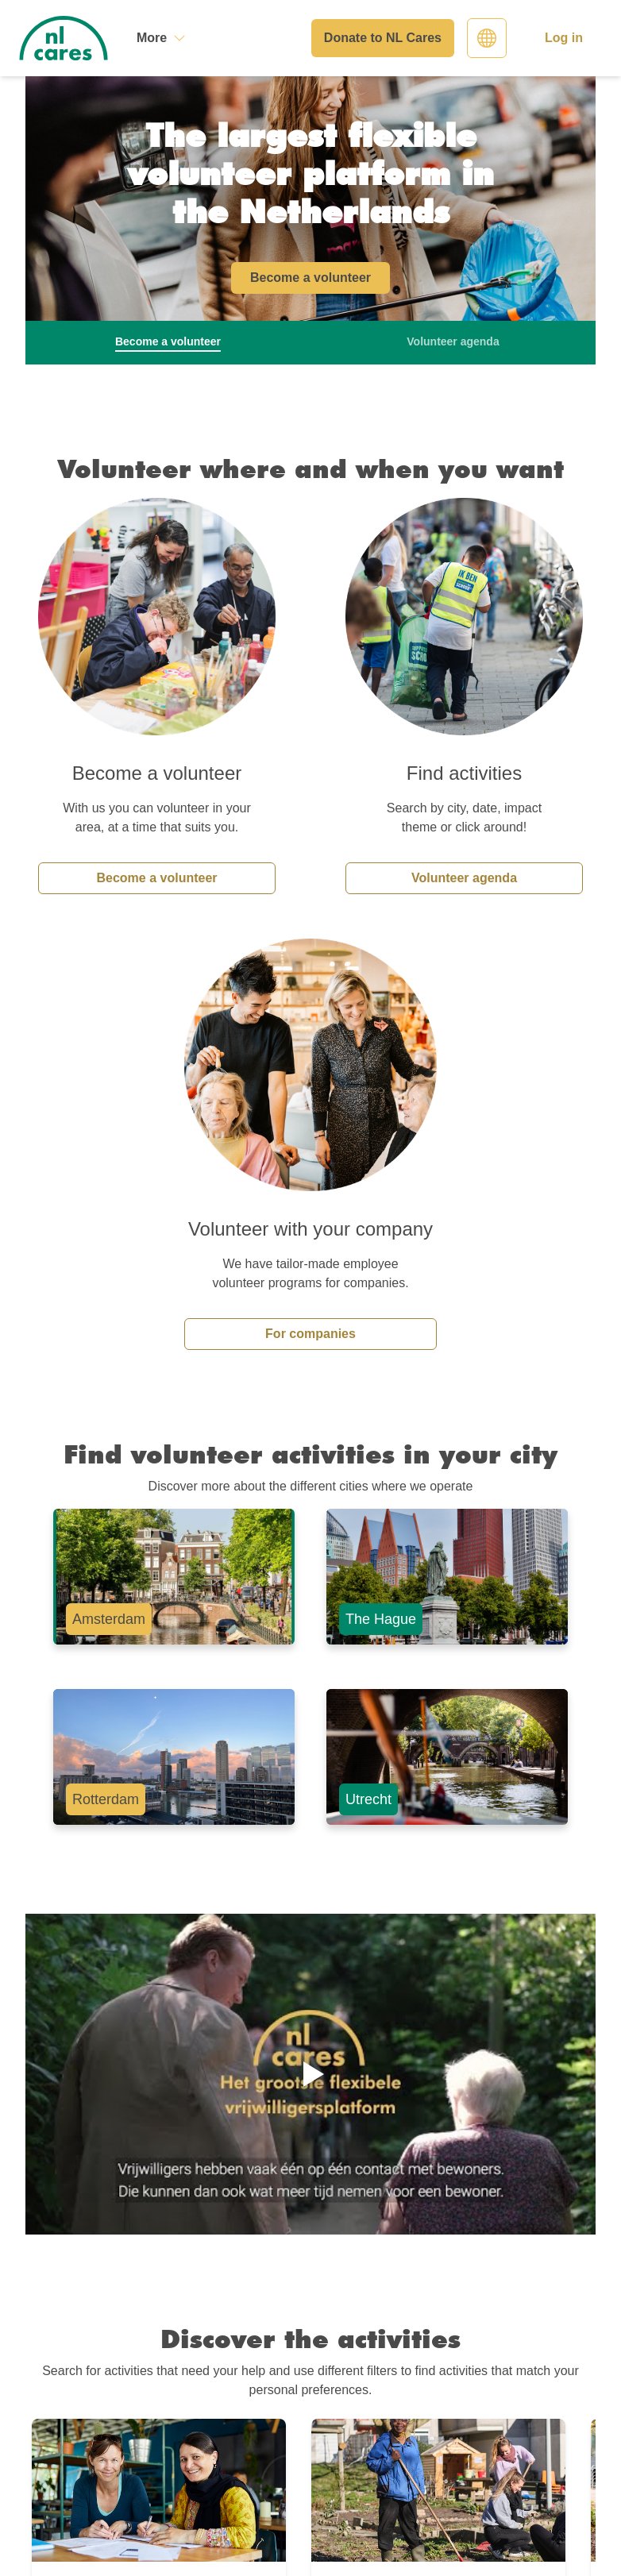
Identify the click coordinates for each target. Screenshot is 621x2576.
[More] (161, 38)
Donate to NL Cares (383, 37)
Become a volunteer (156, 878)
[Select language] (487, 38)
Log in (564, 37)
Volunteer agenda (464, 878)
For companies (310, 1333)
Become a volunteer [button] (310, 277)
